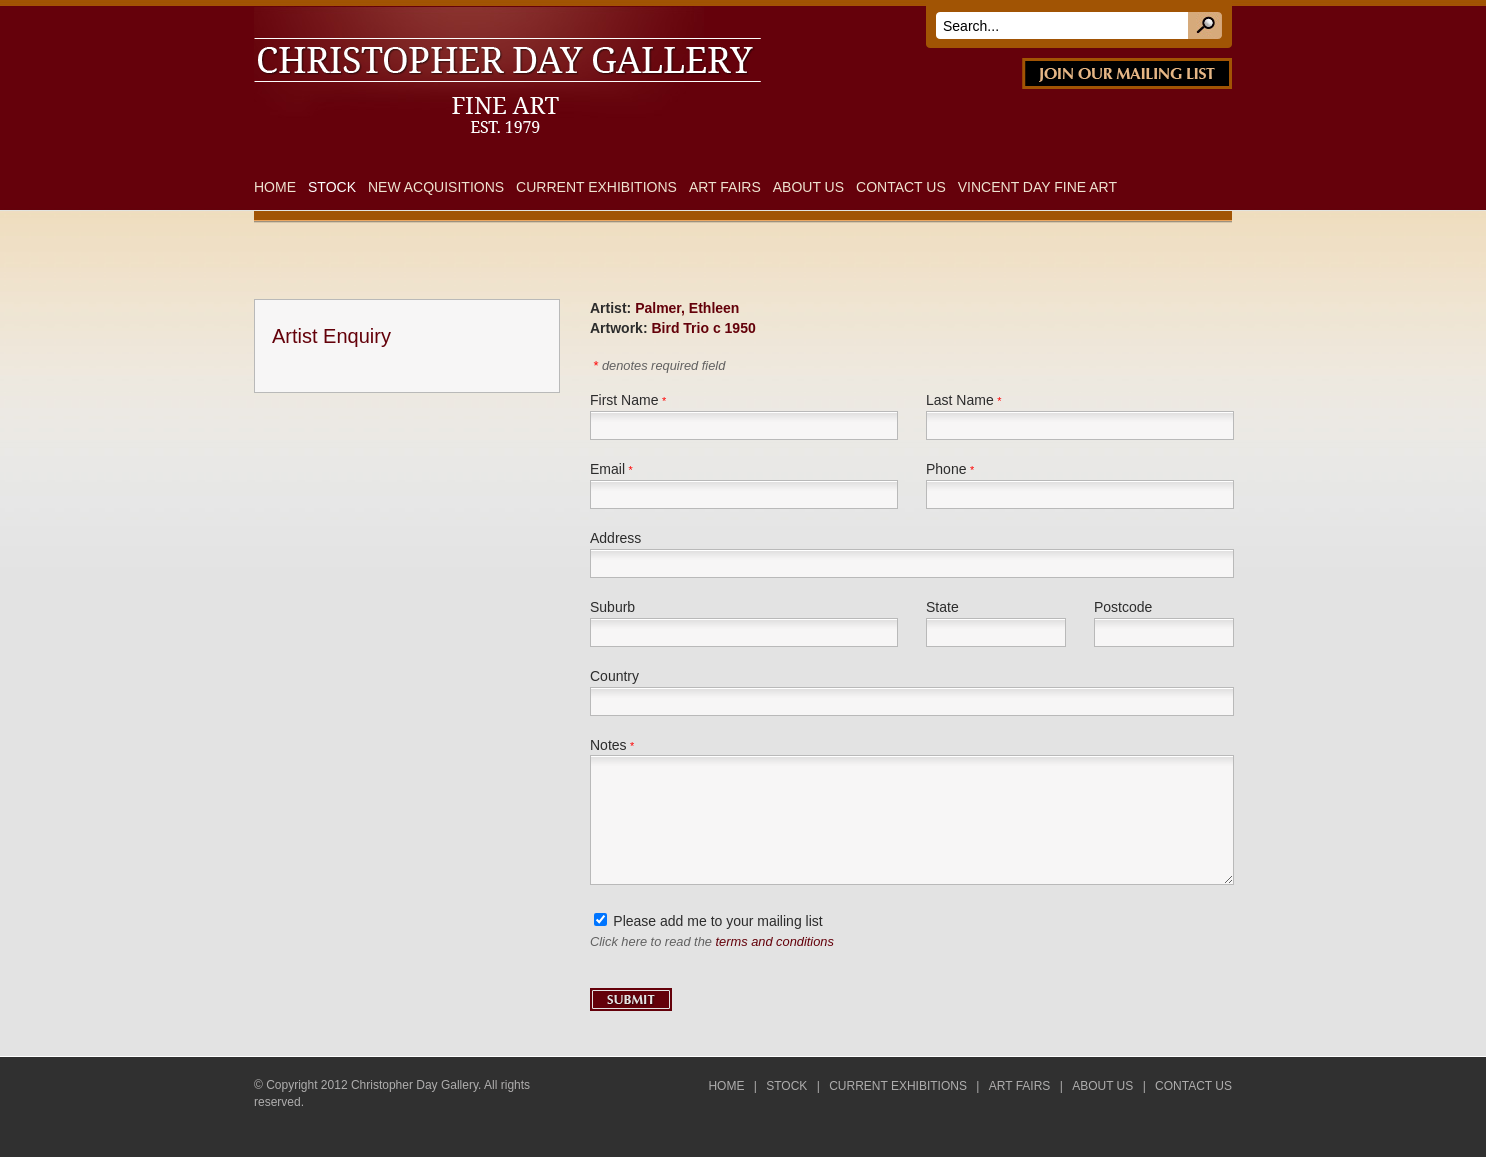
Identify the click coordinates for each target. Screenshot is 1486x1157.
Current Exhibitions (596, 187)
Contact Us (901, 187)
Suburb (612, 607)
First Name (624, 400)
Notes (608, 745)
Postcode (1123, 607)
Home (275, 187)
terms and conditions (775, 941)
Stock (332, 187)
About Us (808, 187)
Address (615, 538)
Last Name (960, 400)
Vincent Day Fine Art (1037, 187)
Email (607, 469)
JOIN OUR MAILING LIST (1127, 73)
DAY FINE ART (533, 18)
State (942, 607)
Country (614, 676)
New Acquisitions (436, 187)
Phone (946, 469)
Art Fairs (725, 187)
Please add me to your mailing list (717, 921)
